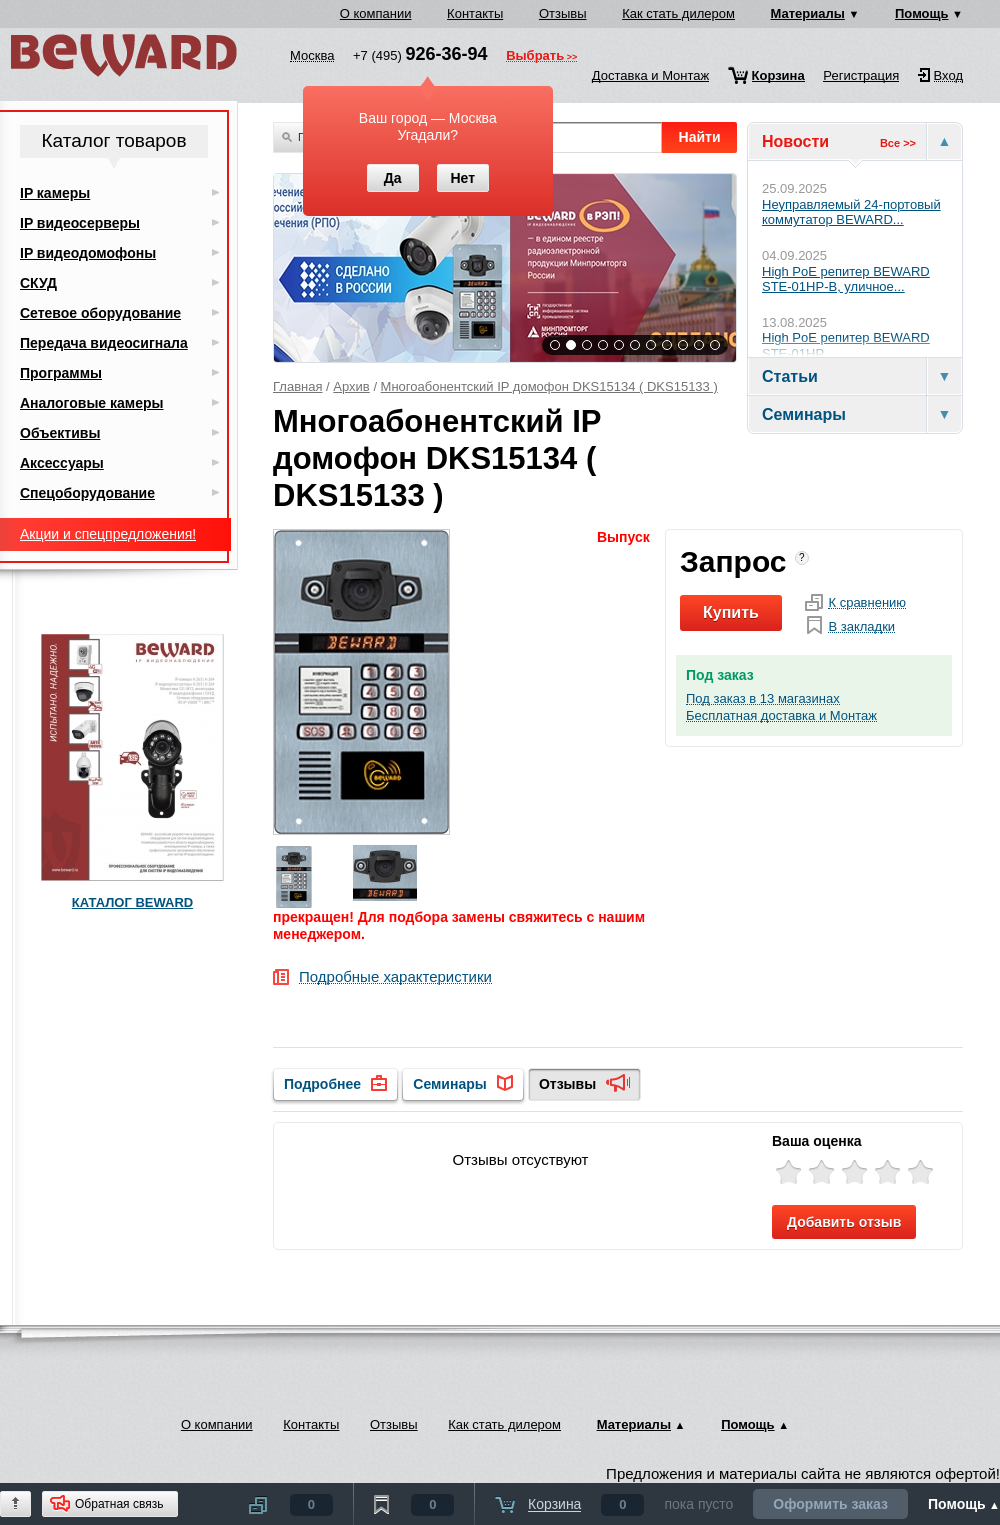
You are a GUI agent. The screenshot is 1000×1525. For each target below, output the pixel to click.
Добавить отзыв (844, 1222)
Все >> (898, 143)
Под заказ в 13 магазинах (763, 699)
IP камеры (55, 193)
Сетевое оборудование (100, 313)
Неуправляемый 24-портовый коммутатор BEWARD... (851, 212)
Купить (731, 612)
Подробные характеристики (395, 977)
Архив (351, 386)
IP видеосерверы (80, 223)
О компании (376, 13)
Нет (462, 178)
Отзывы (563, 13)
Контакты (475, 13)
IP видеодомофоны (88, 253)
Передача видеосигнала (104, 343)
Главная (297, 386)
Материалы (808, 13)
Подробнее (322, 1084)
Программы (61, 373)
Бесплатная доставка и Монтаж (781, 716)
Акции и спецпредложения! (108, 534)
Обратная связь (119, 1504)
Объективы (60, 433)
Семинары (449, 1084)
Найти (700, 137)
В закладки (861, 627)
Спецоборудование (87, 493)
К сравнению (867, 603)
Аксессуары (62, 463)
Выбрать (535, 57)
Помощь (921, 13)
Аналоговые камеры (92, 403)
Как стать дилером (678, 13)
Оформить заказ (830, 1504)
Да (393, 178)
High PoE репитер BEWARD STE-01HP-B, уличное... (846, 279)
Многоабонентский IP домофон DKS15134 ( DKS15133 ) (549, 386)
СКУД (38, 283)
